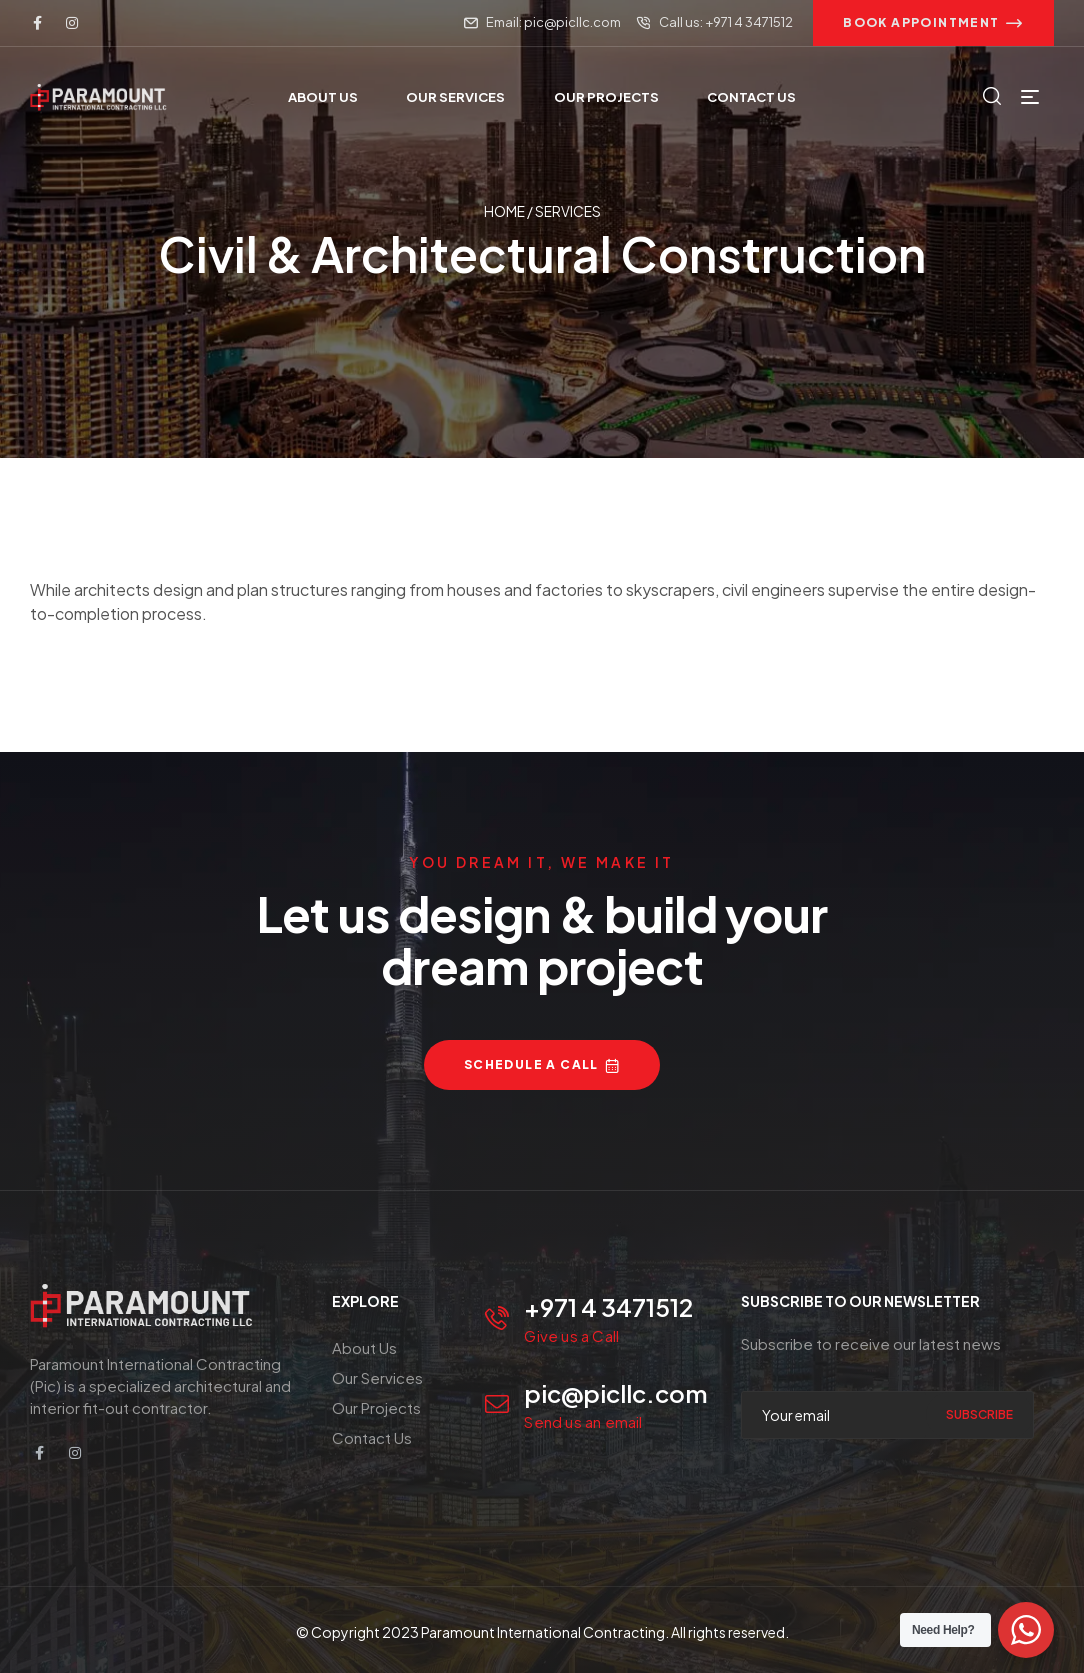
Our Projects (376, 1407)
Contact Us (372, 1437)
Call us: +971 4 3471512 (726, 22)
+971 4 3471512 (608, 1307)
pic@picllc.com (616, 1393)
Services (568, 211)
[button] (933, 23)
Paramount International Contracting (543, 1632)
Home (504, 211)
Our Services (377, 1377)
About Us (364, 1347)
